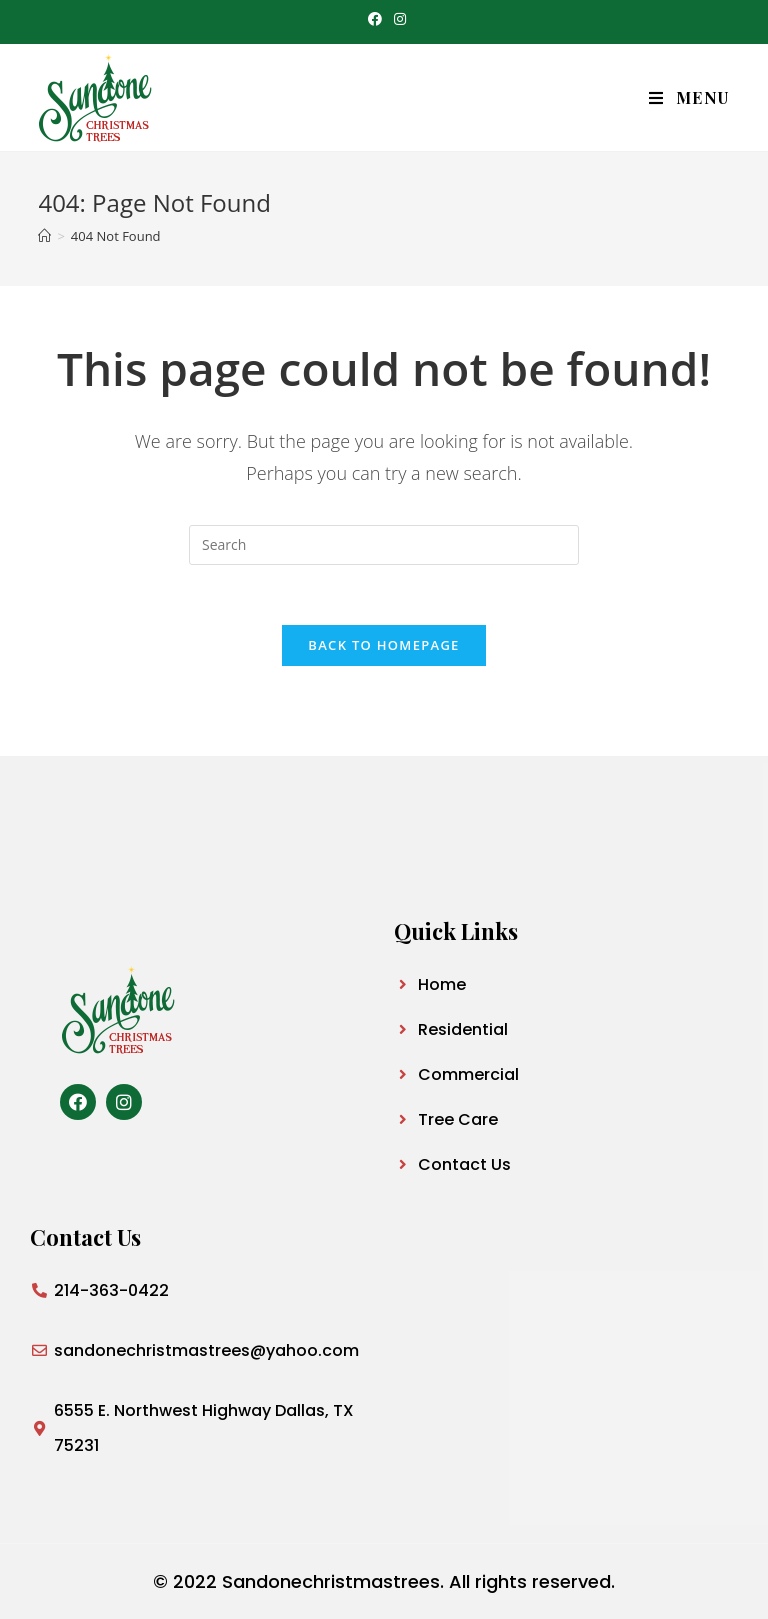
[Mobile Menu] (689, 97)
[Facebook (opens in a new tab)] (375, 19)
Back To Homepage (383, 645)
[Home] (44, 236)
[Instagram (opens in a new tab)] (397, 19)
